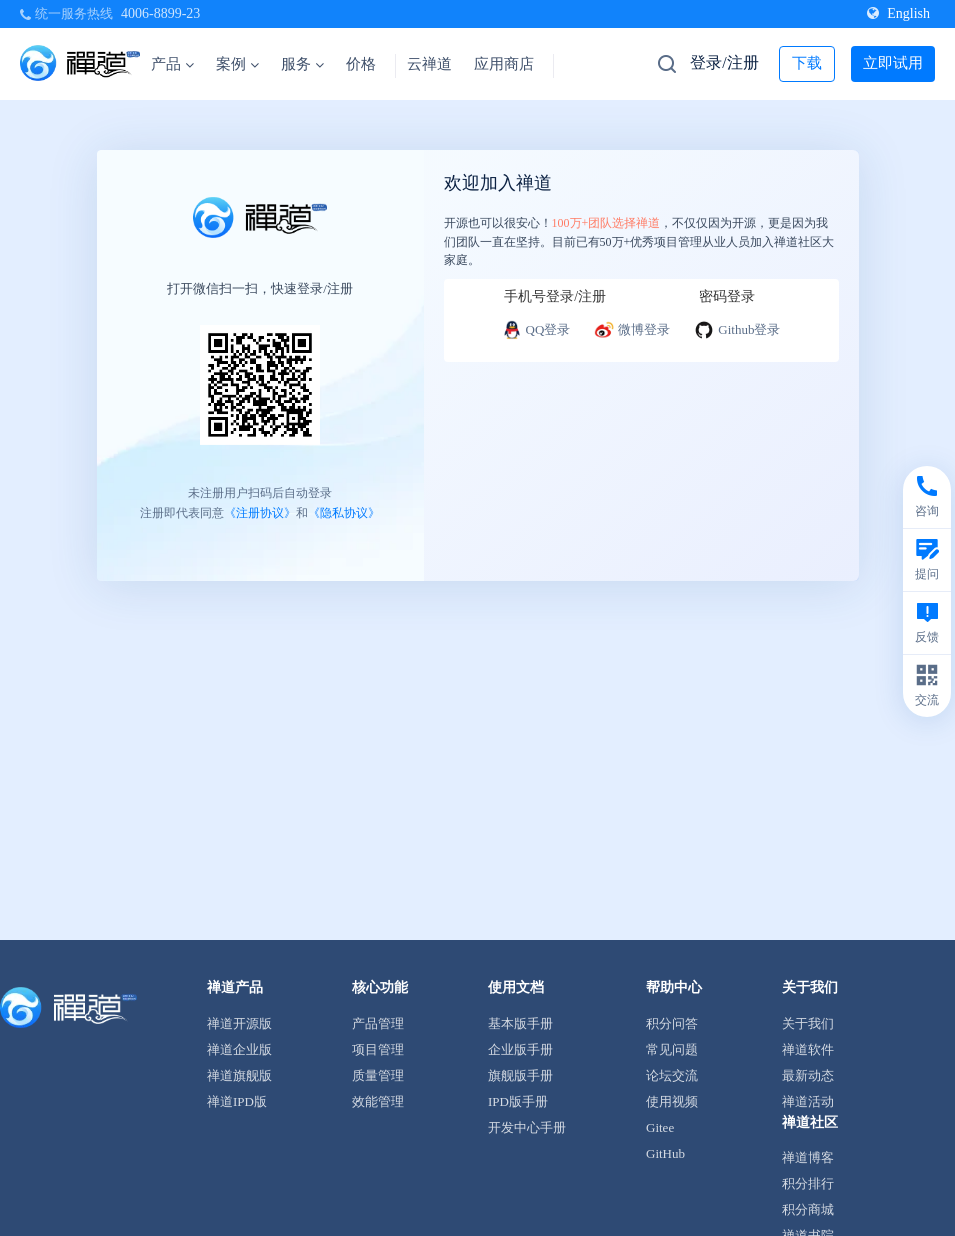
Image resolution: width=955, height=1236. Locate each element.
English (898, 13)
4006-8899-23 (160, 13)
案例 (237, 64)
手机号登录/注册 (555, 296)
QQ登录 (536, 330)
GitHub (665, 1153)
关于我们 (808, 1023)
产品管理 (378, 1023)
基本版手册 (520, 1023)
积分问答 (672, 1023)
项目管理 (378, 1049)
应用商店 (504, 64)
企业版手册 (520, 1049)
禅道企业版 (239, 1049)
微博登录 (632, 330)
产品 (172, 64)
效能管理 (378, 1101)
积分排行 (808, 1183)
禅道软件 (808, 1049)
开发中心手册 (527, 1127)
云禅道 (429, 64)
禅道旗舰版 (239, 1075)
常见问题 (672, 1049)
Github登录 (737, 330)
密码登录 (727, 296)
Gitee (660, 1127)
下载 (807, 63)
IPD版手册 (518, 1101)
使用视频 (672, 1101)
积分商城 (808, 1209)
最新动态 (808, 1075)
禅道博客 (808, 1157)
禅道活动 (808, 1101)
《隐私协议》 (344, 512)
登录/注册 (724, 62)
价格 (361, 64)
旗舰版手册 (520, 1075)
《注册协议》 (260, 512)
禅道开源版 (239, 1023)
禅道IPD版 (237, 1101)
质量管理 (378, 1075)
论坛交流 (672, 1075)
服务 (302, 64)
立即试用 (893, 63)
